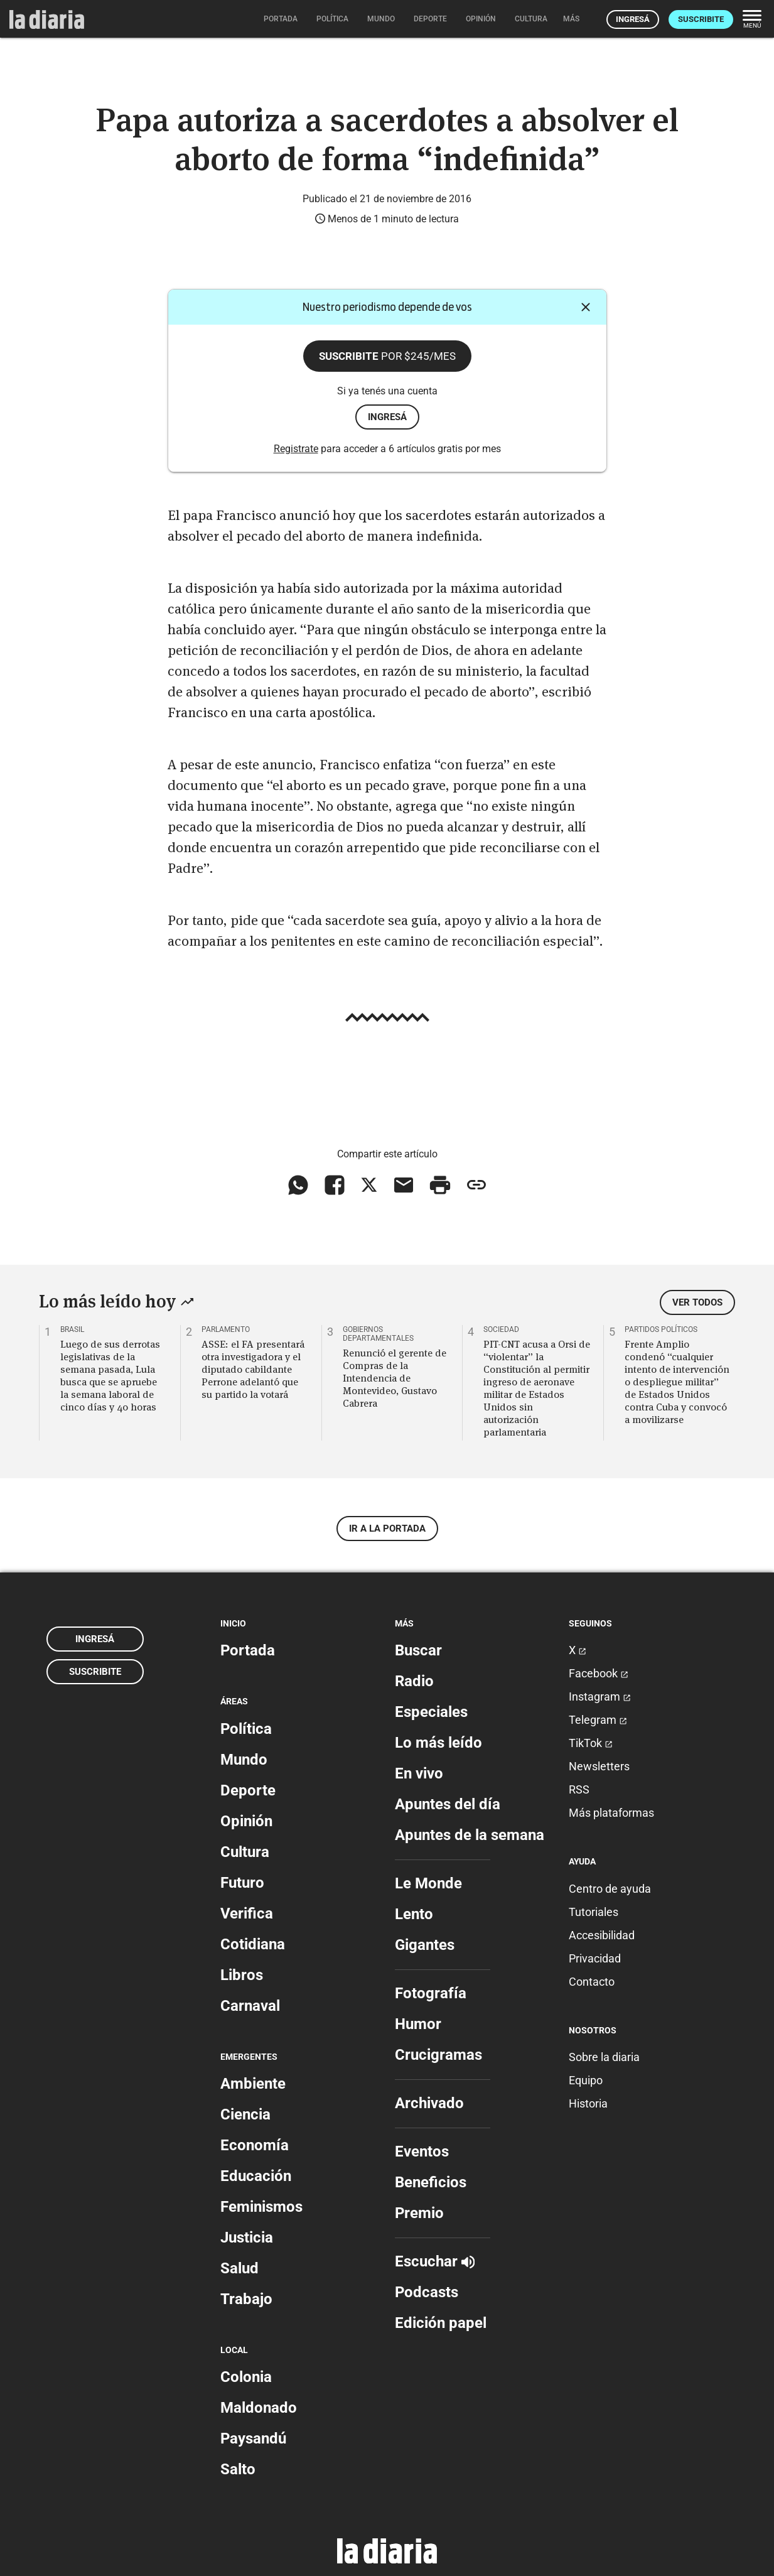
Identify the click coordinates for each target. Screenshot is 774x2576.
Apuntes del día (447, 1804)
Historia (588, 2103)
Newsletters (599, 1766)
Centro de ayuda (610, 1888)
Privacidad (595, 1958)
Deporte (248, 1790)
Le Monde (428, 1883)
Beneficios (430, 2182)
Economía (254, 2145)
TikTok (591, 1743)
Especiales (431, 1712)
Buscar (418, 1650)
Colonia (246, 2377)
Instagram (600, 1696)
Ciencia (245, 2114)
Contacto (592, 1981)
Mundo (243, 1759)
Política (246, 1729)
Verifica (246, 1913)
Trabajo (246, 2299)
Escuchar (435, 2261)
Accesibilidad (602, 1935)
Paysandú (253, 2438)
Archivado (429, 2103)
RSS (579, 1789)
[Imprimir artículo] (440, 1185)
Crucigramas (438, 2055)
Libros (241, 1975)
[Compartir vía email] (404, 1185)
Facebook (598, 1673)
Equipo (586, 2080)
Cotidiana (252, 1944)
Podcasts (426, 2292)
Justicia (246, 2237)
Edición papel (440, 2323)
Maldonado (258, 2407)
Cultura (244, 1852)
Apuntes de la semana (469, 1835)
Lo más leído (438, 1742)
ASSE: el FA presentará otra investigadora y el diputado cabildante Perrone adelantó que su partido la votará (253, 1369)
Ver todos (697, 1302)
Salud (239, 2268)
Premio (419, 2213)
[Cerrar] (585, 307)
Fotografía (430, 1993)
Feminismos (261, 2207)
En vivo (419, 1773)
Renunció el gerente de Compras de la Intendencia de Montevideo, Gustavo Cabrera (394, 1378)
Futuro (242, 1882)
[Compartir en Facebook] (335, 1185)
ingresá (387, 417)
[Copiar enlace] (476, 1185)
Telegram (598, 1719)
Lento (414, 1914)
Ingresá (633, 19)
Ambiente (253, 2083)
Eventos (422, 2151)
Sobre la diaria (604, 2057)
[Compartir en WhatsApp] (298, 1185)
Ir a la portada (387, 1528)
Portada (247, 1650)
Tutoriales (593, 1911)
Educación (255, 2176)
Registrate (296, 449)
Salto (237, 2469)
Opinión (246, 1821)
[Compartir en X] (369, 1185)
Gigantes (424, 1945)
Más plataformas (611, 1812)
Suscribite (701, 19)
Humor (418, 2024)
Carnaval (250, 2006)
